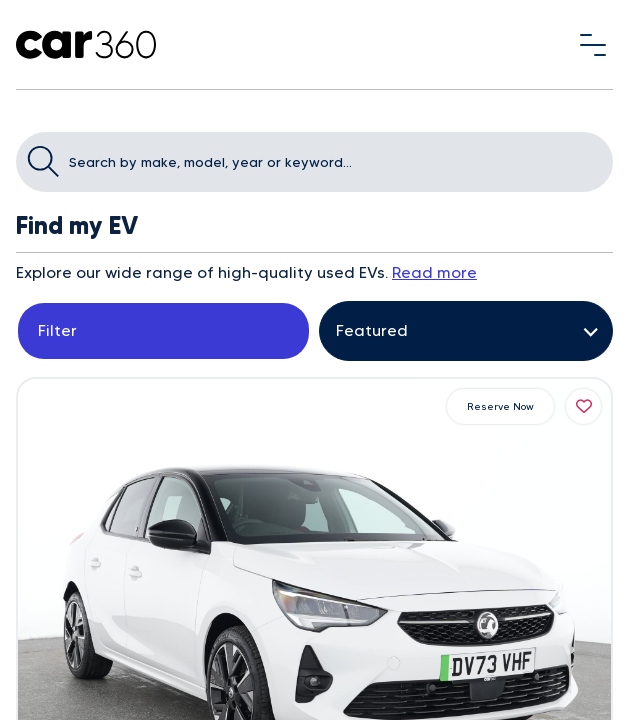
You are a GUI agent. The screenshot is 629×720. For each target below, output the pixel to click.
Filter (57, 330)
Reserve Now (500, 406)
